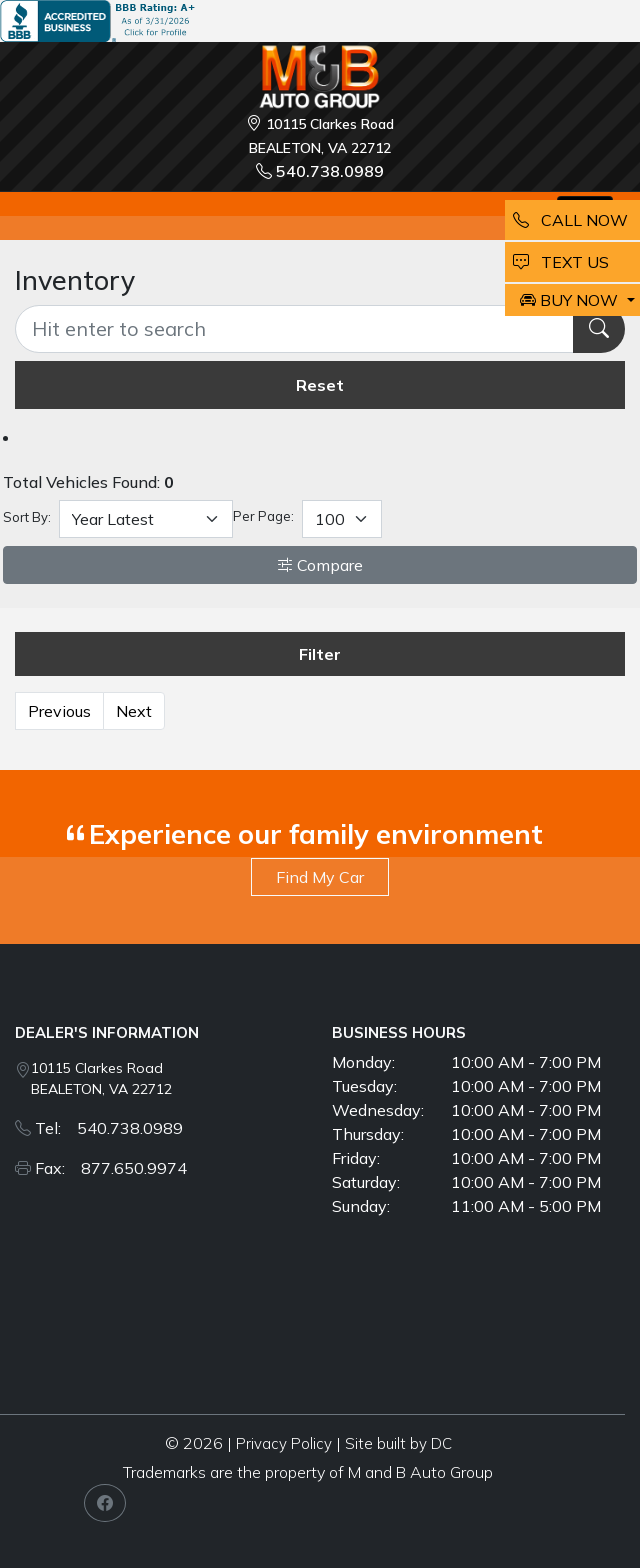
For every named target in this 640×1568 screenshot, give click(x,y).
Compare (320, 565)
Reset (320, 385)
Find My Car (320, 877)
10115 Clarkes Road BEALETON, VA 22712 (101, 1078)
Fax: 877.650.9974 (111, 1168)
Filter (320, 654)
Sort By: (27, 517)
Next (134, 711)
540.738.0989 (320, 171)
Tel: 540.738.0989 (109, 1128)
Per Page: (263, 516)
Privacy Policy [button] (284, 1443)
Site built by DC (398, 1443)
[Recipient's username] (294, 329)
